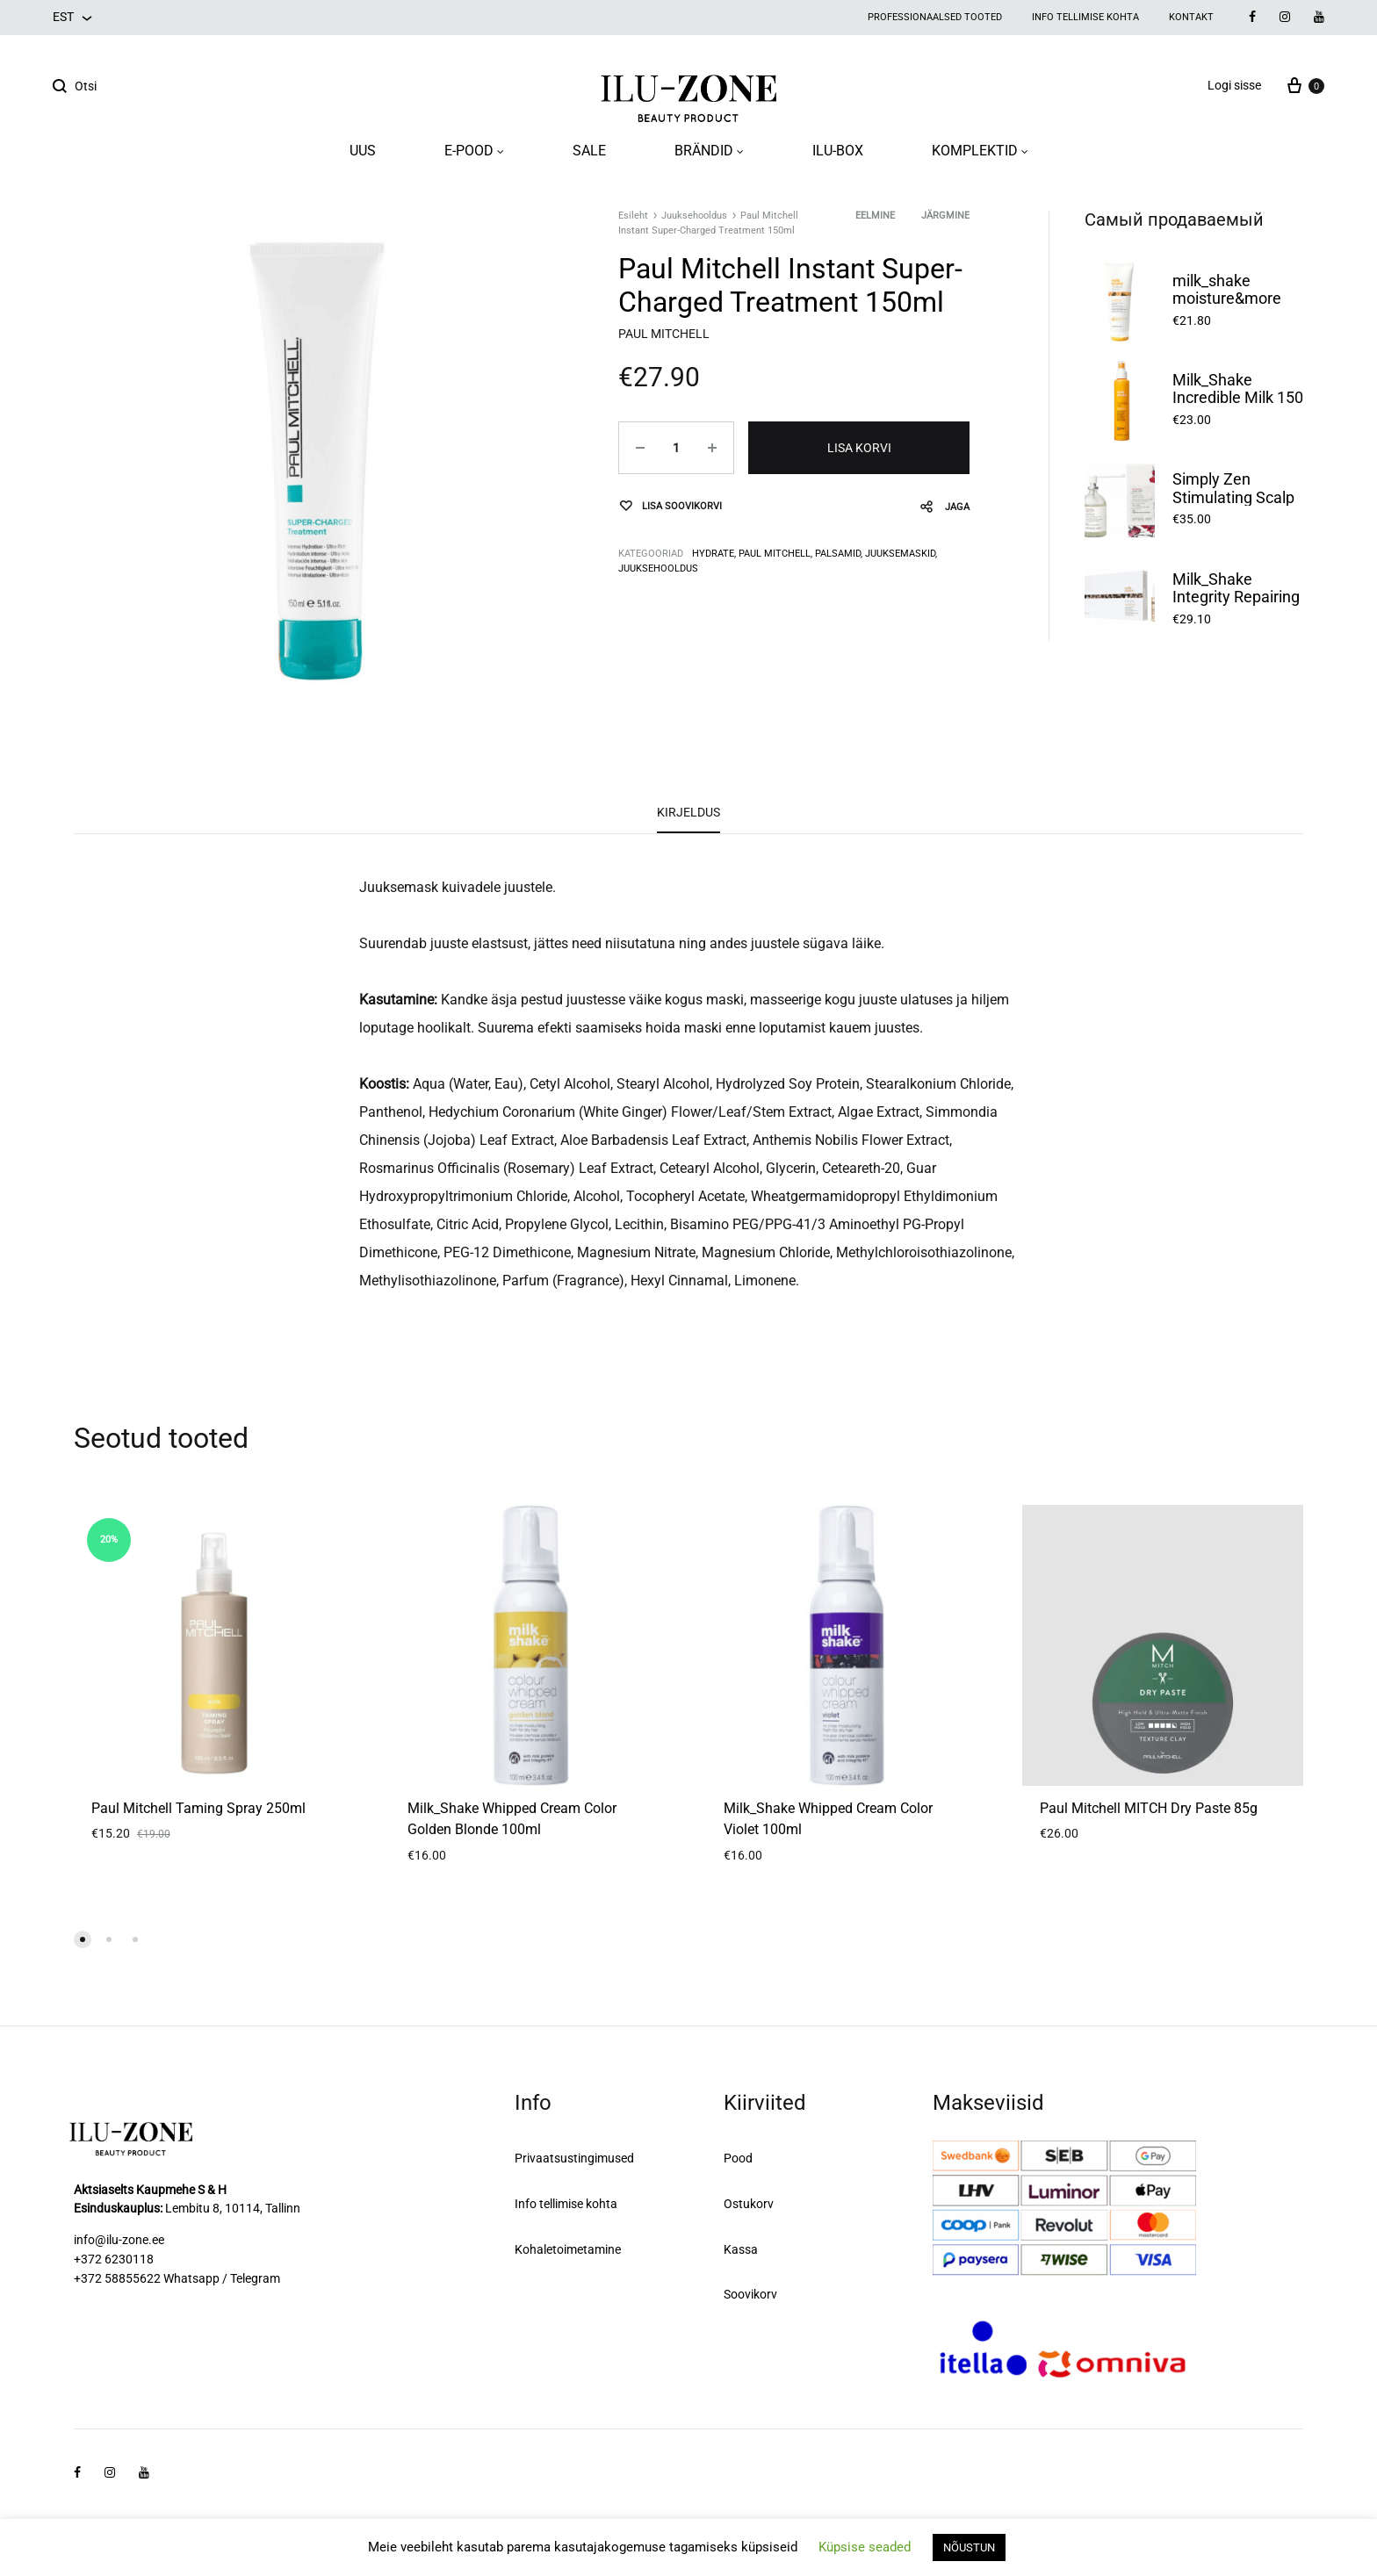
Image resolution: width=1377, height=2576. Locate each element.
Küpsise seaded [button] (864, 2547)
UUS (363, 150)
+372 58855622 (117, 2278)
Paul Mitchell (775, 553)
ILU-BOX (837, 150)
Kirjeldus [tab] (688, 812)
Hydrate (713, 553)
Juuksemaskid (900, 553)
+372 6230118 (114, 2259)
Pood (738, 2158)
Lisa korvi (859, 448)
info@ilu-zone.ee (119, 2240)
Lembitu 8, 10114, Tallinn (232, 2208)
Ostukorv (749, 2204)
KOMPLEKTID (980, 150)
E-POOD (474, 150)
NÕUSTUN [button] (969, 2547)
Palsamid (838, 553)
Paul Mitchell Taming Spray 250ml (198, 1808)
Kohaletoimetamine (568, 2249)
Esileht (633, 215)
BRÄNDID (709, 150)
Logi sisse (1234, 85)
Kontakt (1191, 17)
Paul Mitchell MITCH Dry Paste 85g (1149, 1808)
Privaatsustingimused (574, 2158)
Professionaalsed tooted (935, 17)
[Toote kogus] (676, 447)
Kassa (741, 2249)
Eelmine (875, 215)
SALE (589, 150)
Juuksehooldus (694, 215)
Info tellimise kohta (1085, 17)
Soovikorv (750, 2294)
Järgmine (945, 215)
